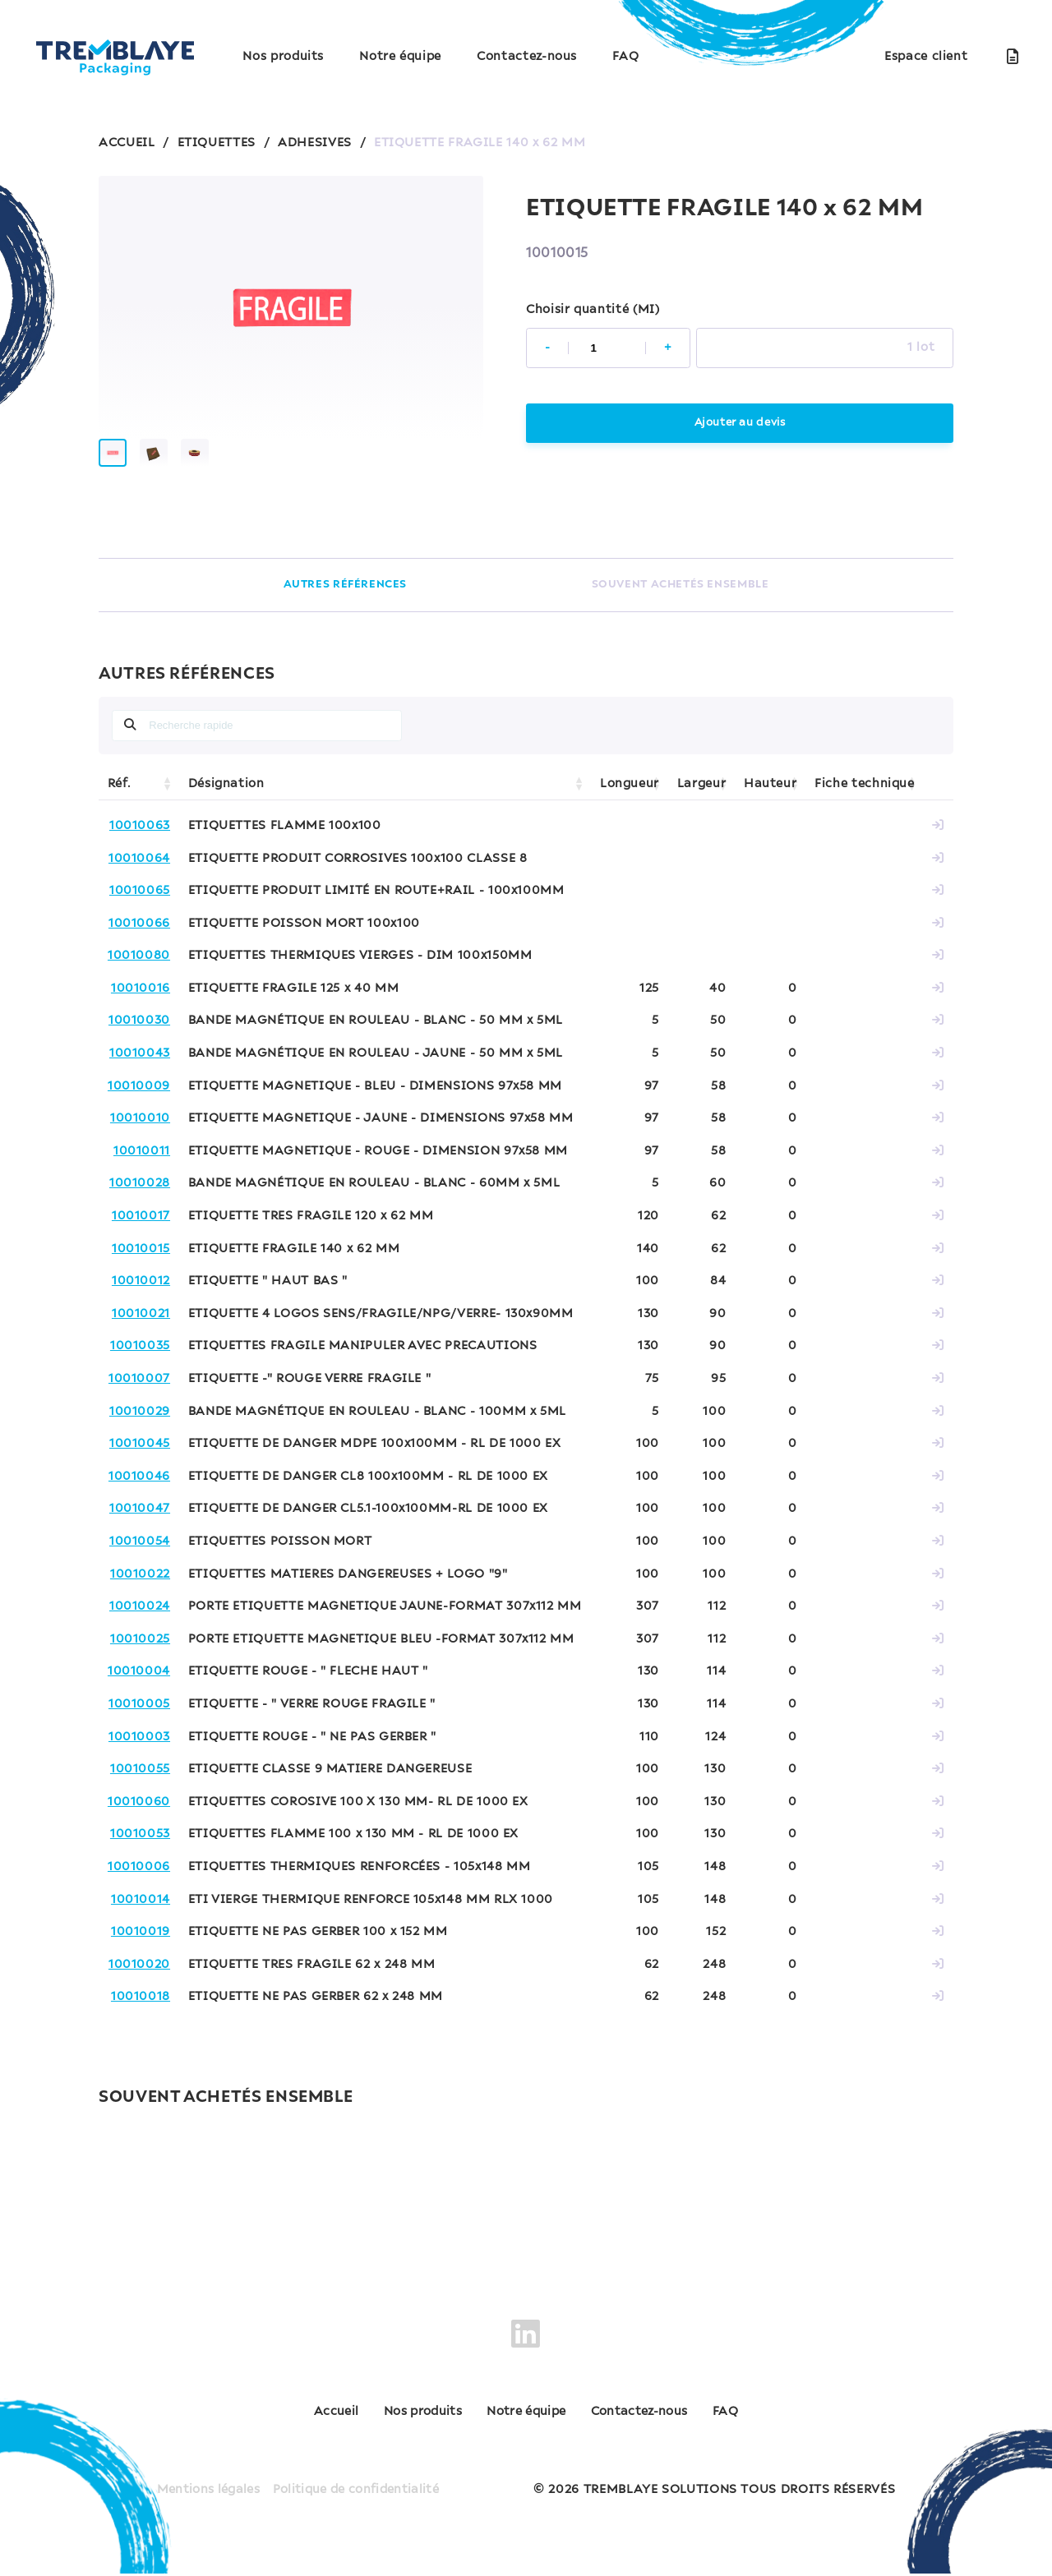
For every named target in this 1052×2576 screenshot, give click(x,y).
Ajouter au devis (739, 422)
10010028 (139, 1196)
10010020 (139, 1977)
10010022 (140, 1586)
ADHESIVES (315, 143)
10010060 (139, 1814)
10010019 (140, 1945)
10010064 (139, 871)
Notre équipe (400, 56)
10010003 (139, 1749)
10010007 (139, 1392)
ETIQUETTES (217, 143)
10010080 (139, 969)
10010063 (139, 839)
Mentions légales (204, 2492)
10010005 (139, 1717)
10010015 (141, 1261)
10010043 (139, 1066)
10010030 (139, 1033)
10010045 (139, 1457)
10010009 (139, 1098)
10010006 (139, 1880)
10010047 (139, 1522)
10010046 (139, 1489)
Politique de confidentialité (358, 2492)
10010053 (140, 1847)
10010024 (139, 1619)
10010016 (140, 1001)
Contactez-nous (527, 56)
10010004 (139, 1684)
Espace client (925, 56)
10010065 (139, 904)
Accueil (286, 2425)
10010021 (141, 1327)
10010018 (140, 2010)
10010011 (141, 1164)
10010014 (140, 1912)
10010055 (140, 1782)
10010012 (141, 1294)
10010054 (139, 1554)
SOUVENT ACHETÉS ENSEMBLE (679, 597)
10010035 (140, 1359)
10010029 (139, 1424)
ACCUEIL (127, 143)
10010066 (139, 936)
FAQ (625, 56)
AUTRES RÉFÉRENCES (345, 597)
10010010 (140, 1131)
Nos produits (283, 56)
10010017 (141, 1229)
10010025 (140, 1652)
